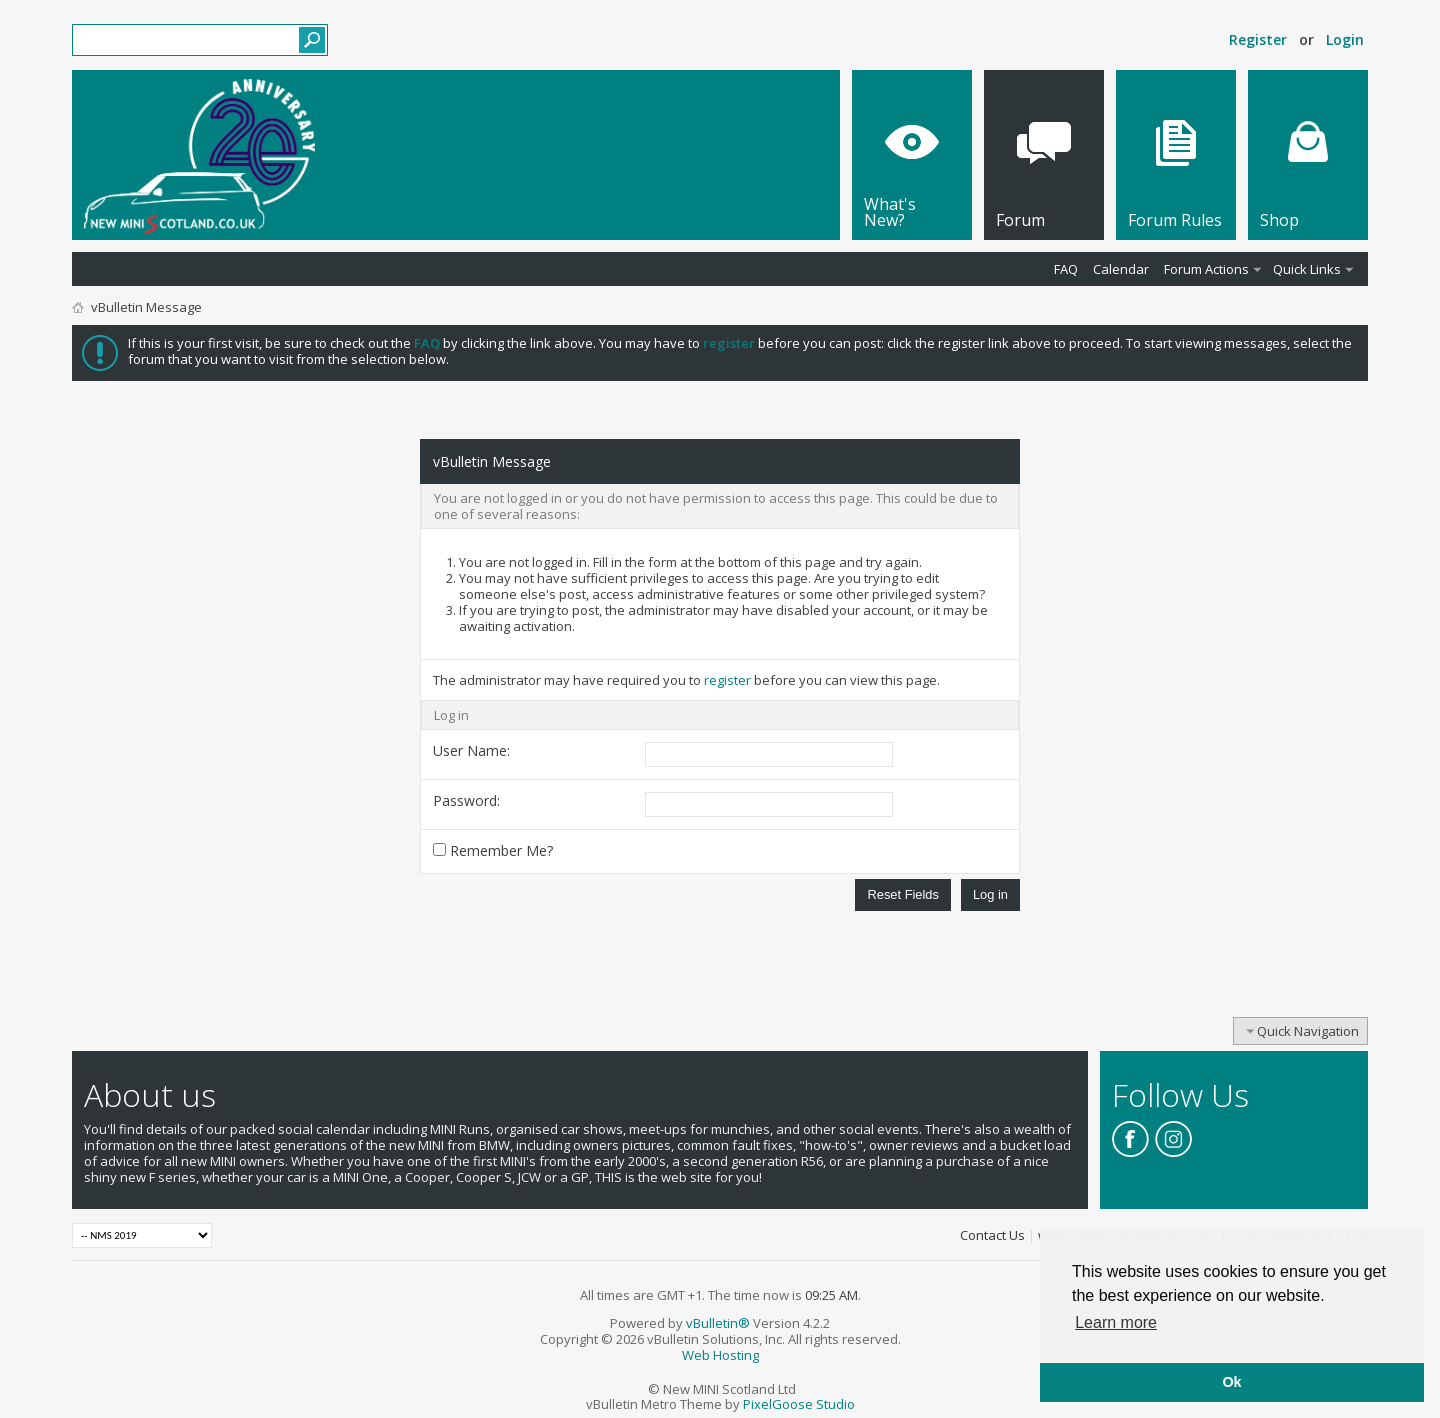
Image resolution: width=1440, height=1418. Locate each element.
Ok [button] (1231, 1382)
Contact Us (992, 1235)
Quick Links (1307, 269)
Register (1258, 39)
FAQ (1066, 269)
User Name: (471, 750)
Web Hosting (720, 1355)
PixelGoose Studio (799, 1404)
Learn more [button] (1116, 1322)
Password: (466, 800)
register (727, 680)
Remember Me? (493, 850)
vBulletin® (718, 1323)
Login (1345, 39)
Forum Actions (1206, 269)
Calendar (1121, 269)
